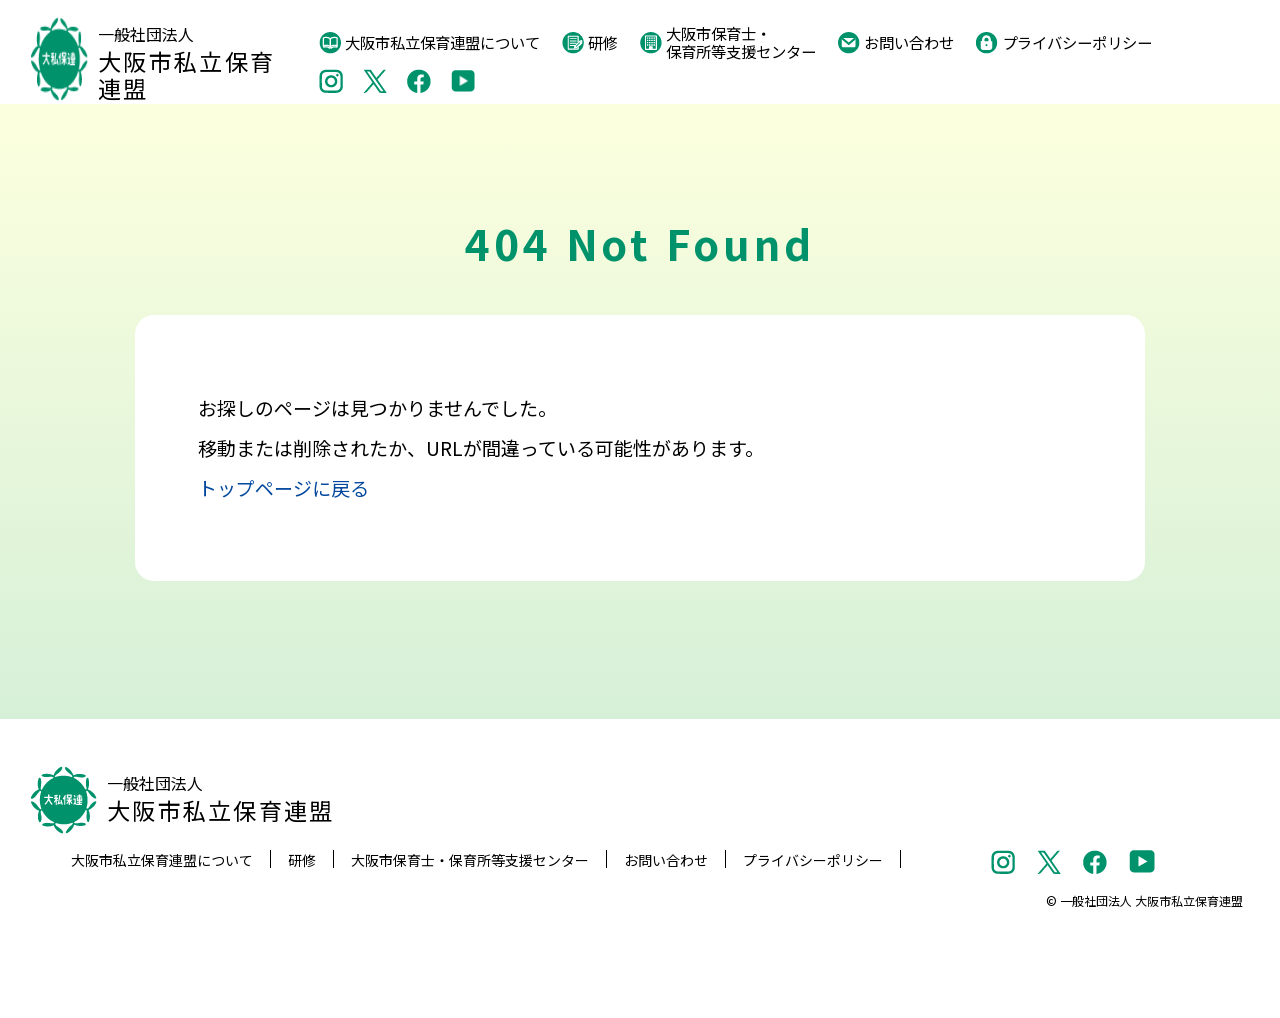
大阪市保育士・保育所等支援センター (728, 42)
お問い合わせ (896, 42)
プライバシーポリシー (1064, 42)
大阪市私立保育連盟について (429, 42)
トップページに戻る (283, 487)
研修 (590, 42)
